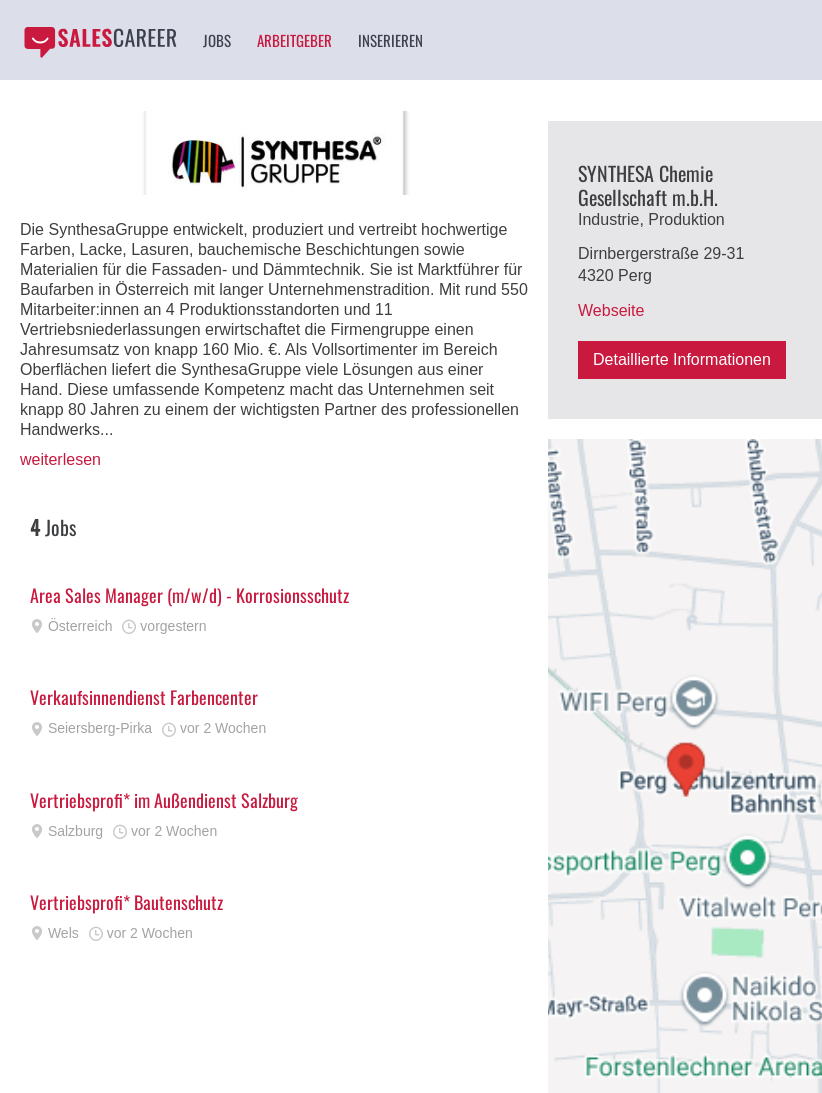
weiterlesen (60, 459)
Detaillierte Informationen (682, 359)
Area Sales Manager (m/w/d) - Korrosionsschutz (189, 595)
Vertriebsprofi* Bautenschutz (126, 902)
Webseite (611, 310)
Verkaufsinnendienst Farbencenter (144, 697)
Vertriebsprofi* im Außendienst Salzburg (164, 800)
